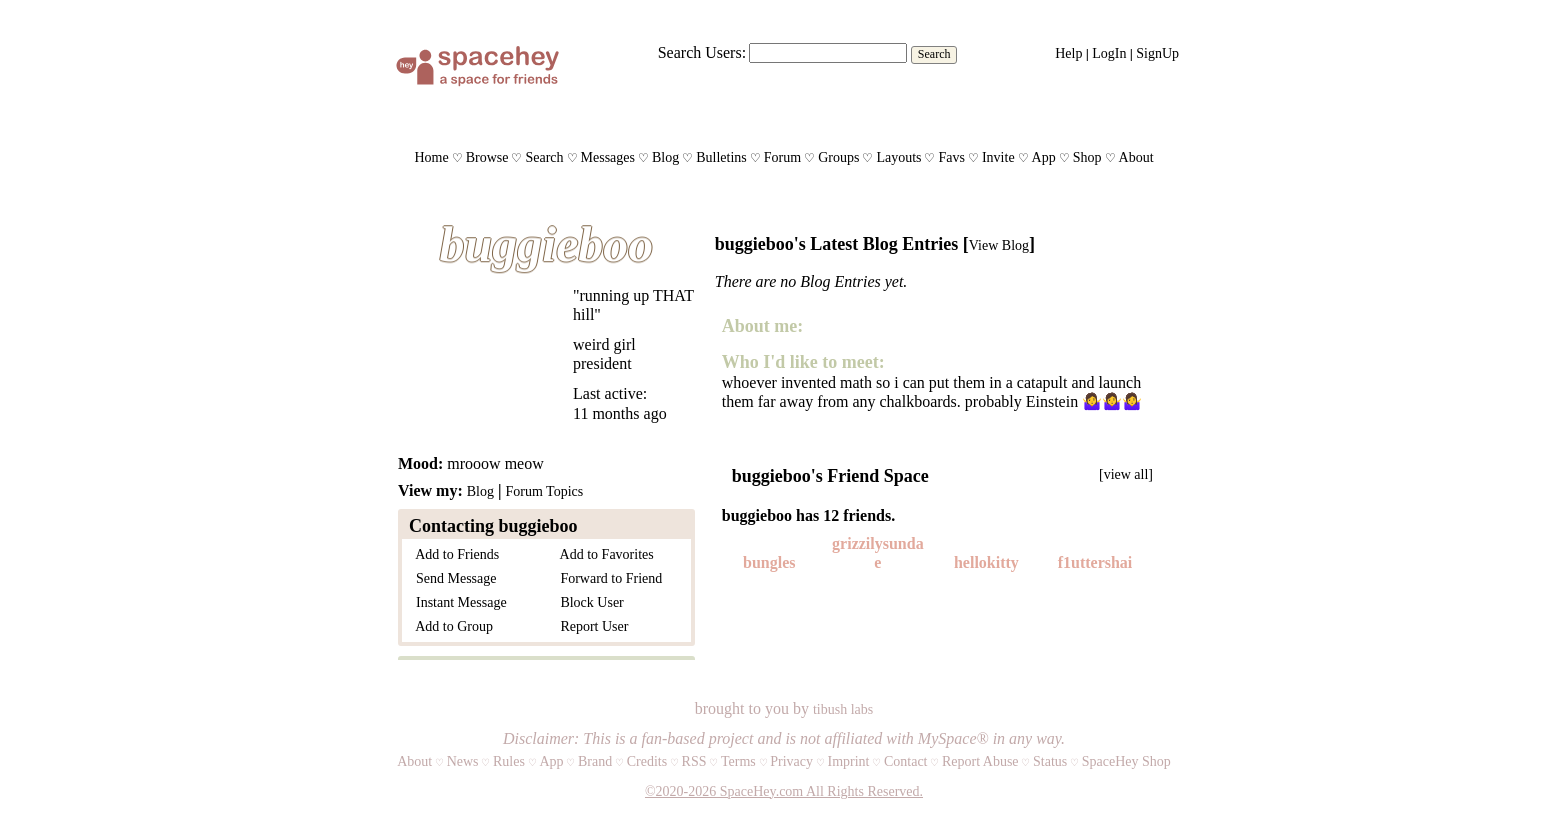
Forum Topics (544, 491)
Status (1050, 761)
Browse (487, 157)
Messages (608, 157)
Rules (509, 761)
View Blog (999, 245)
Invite (998, 157)
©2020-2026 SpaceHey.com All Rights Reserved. (784, 791)
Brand (595, 761)
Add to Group (451, 626)
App (1044, 157)
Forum (782, 157)
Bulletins (721, 157)
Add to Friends (454, 554)
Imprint (848, 761)
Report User (590, 626)
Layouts (898, 157)
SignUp (1157, 53)
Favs (951, 157)
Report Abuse (980, 761)
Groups (838, 157)
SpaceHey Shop (1126, 761)
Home (431, 157)
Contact (906, 761)
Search (934, 54)
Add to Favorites (603, 554)
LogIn (1109, 53)
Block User (588, 602)
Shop (1087, 157)
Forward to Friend (607, 578)
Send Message (453, 578)
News (463, 761)
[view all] (1126, 474)
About (1136, 157)
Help (1068, 53)
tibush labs (843, 709)
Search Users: (702, 52)
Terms (738, 761)
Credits (647, 761)
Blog (665, 157)
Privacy (791, 761)
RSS (694, 761)
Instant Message (458, 602)
